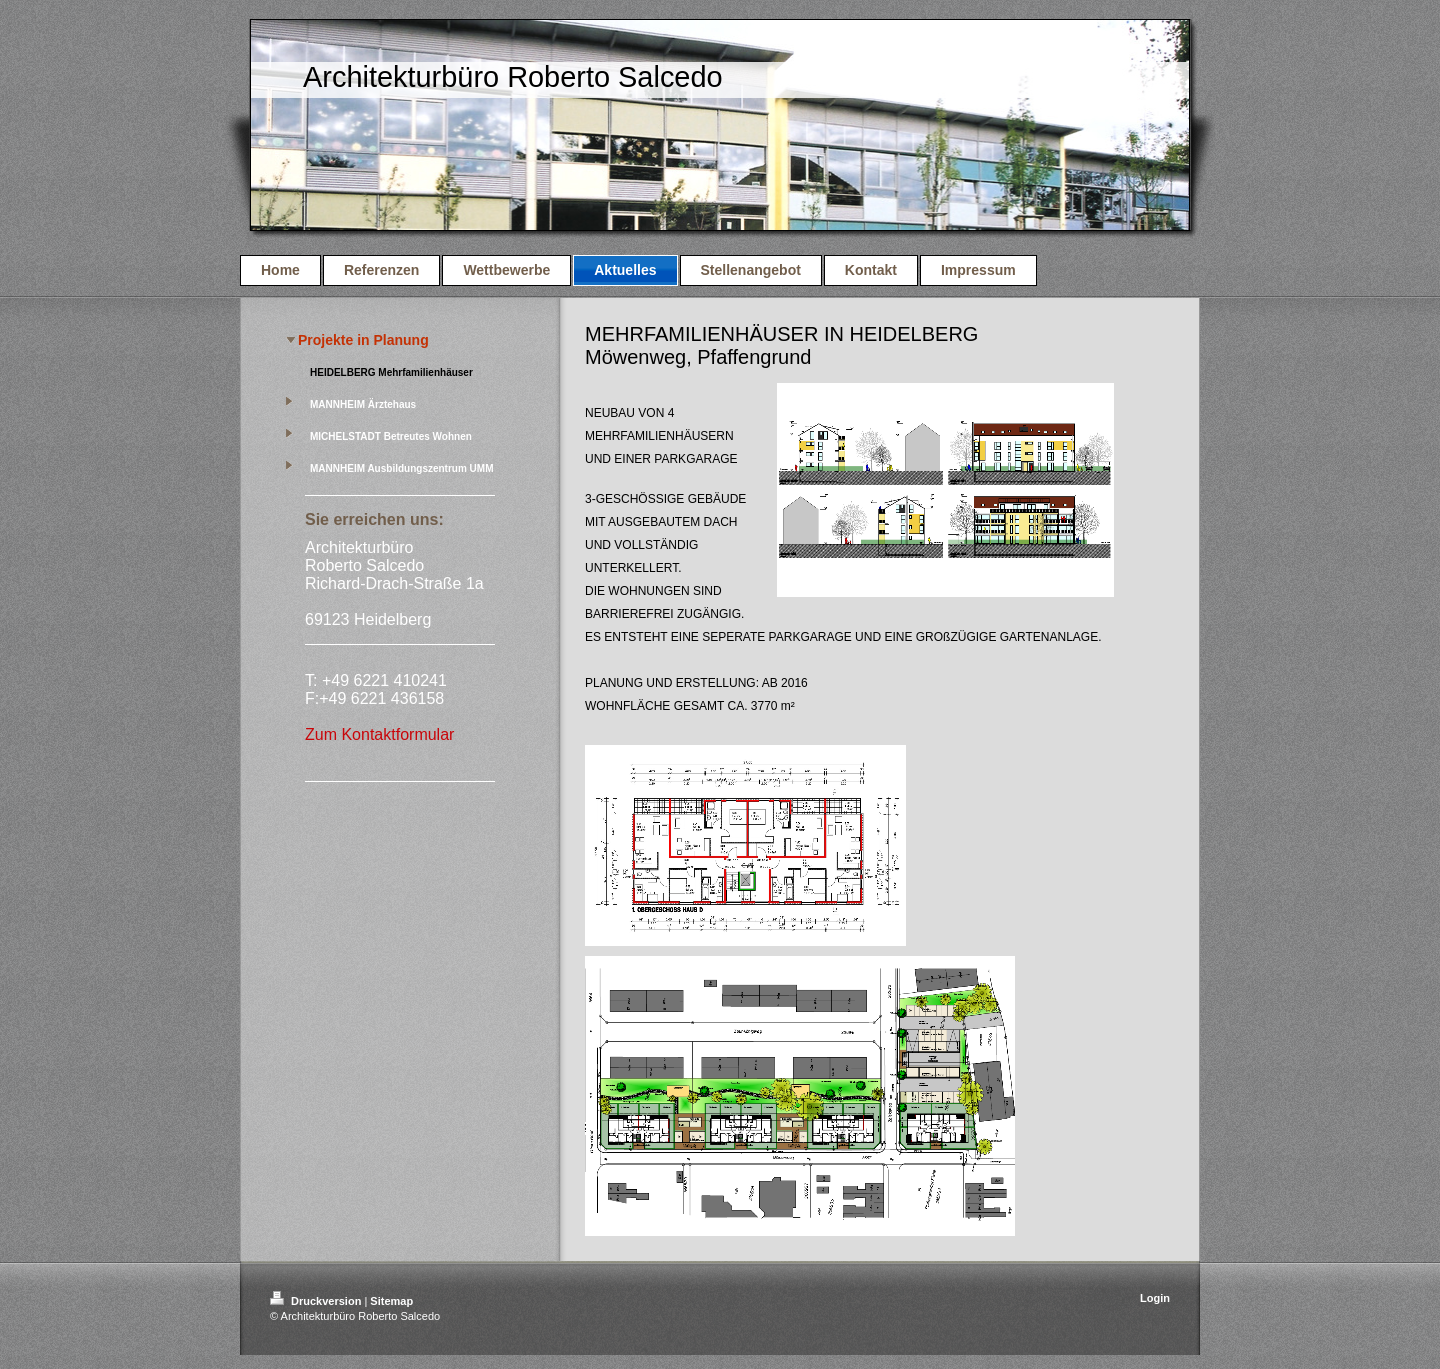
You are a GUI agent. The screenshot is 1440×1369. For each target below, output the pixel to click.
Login (1155, 1298)
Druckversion (317, 1301)
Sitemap (391, 1301)
